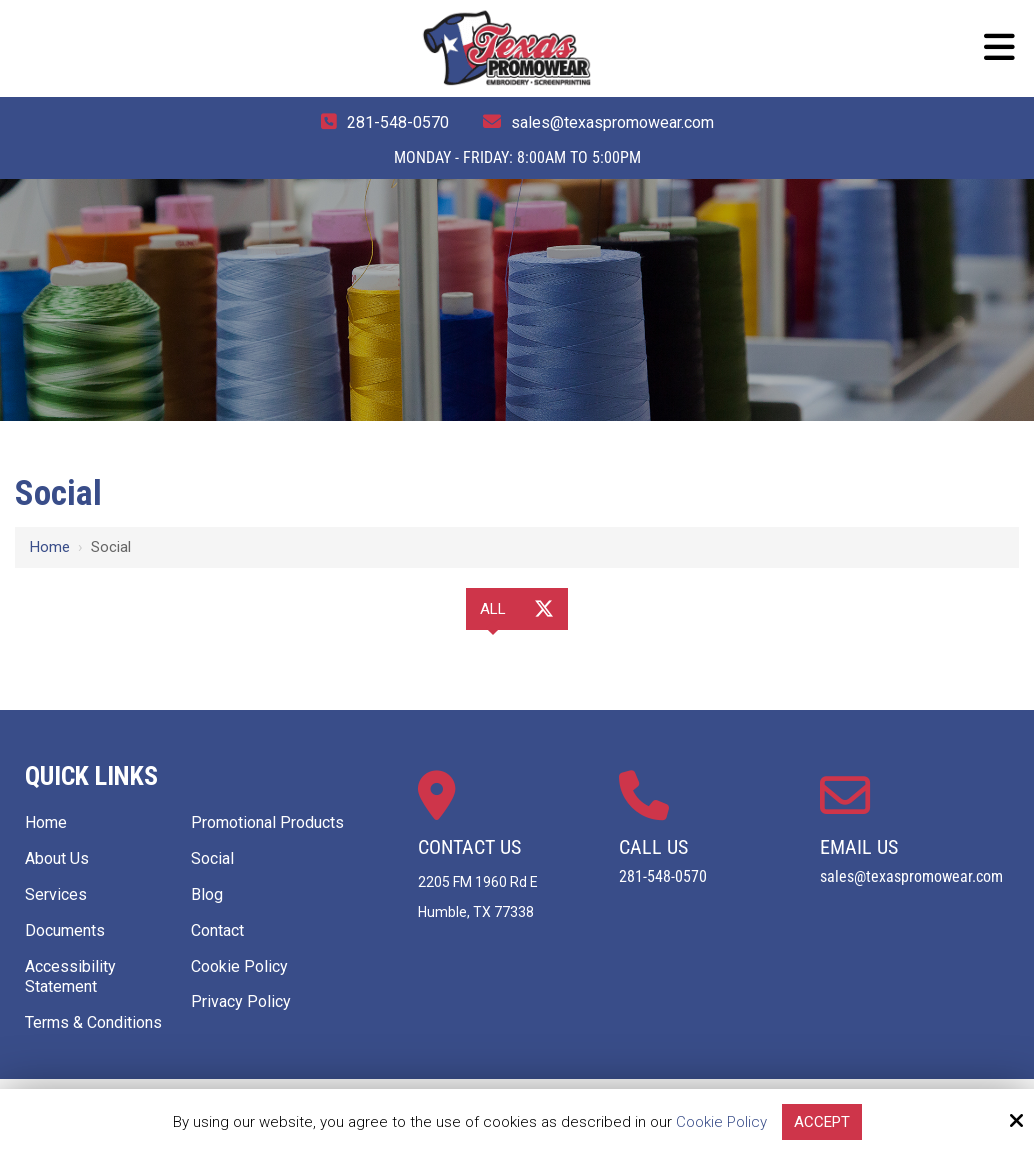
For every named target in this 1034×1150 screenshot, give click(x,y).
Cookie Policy (721, 1122)
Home (50, 547)
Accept (822, 1122)
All (493, 609)
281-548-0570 (398, 122)
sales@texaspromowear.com (612, 122)
